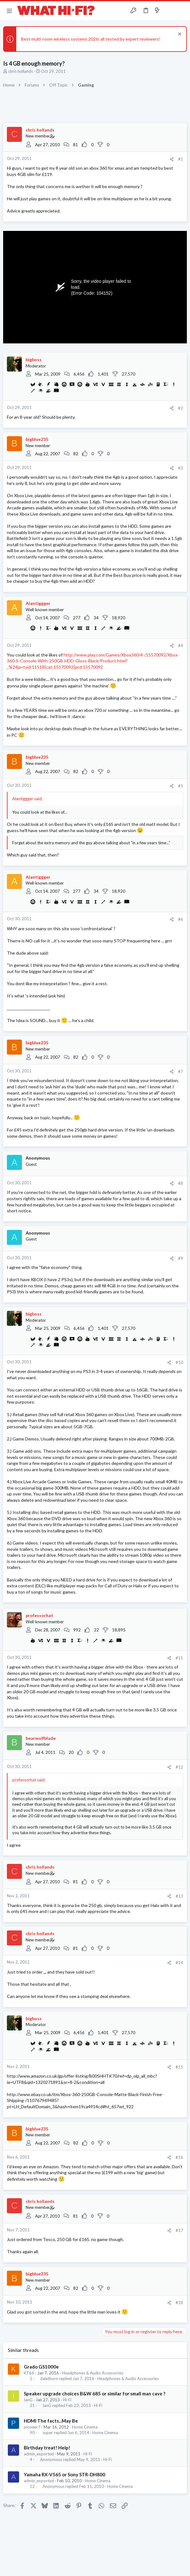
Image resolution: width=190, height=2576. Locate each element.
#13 (179, 1896)
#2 (180, 408)
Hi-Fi (67, 2399)
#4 (180, 645)
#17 (179, 2230)
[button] (9, 10)
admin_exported (39, 2453)
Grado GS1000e (41, 2366)
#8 (180, 1183)
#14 (179, 1962)
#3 (180, 468)
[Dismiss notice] (179, 35)
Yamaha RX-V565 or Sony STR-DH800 (64, 2474)
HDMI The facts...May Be (51, 2421)
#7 (180, 1071)
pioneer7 (32, 2426)
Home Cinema (85, 2426)
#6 (180, 919)
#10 (179, 1362)
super (48, 2433)
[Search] (181, 10)
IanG (28, 2399)
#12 (179, 1767)
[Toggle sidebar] (169, 11)
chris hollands (20, 71)
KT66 (29, 2372)
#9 (180, 1258)
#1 (180, 159)
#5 (180, 785)
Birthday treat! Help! (47, 2447)
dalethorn (49, 2379)
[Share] (171, 159)
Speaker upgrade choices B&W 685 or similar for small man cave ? (94, 2393)
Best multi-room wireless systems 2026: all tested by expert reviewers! (91, 39)
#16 (179, 2157)
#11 (179, 1657)
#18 (179, 2302)
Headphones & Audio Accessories (92, 2372)
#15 (179, 2066)
